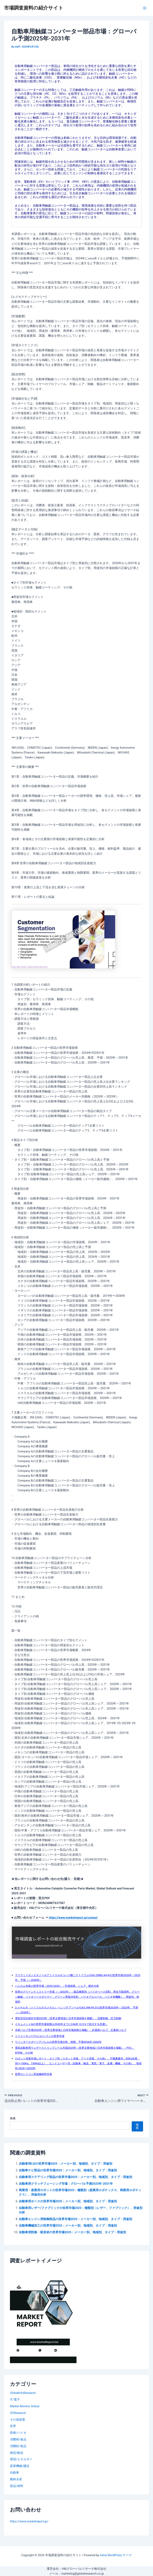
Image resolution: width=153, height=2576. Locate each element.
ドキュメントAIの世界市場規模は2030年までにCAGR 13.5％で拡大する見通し (61, 2024)
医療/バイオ (18, 2433)
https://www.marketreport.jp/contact (73, 1917)
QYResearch (18, 2413)
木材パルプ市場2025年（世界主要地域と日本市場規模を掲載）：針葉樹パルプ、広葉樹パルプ (71, 2030)
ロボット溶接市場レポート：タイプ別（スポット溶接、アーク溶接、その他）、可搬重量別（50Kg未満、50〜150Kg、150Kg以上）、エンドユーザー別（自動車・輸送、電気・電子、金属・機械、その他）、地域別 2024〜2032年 (78, 2063)
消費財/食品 (18, 2446)
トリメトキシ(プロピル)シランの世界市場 (39, 2036)
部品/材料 (16, 2486)
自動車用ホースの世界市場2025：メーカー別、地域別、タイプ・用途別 (68, 2201)
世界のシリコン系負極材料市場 (33, 2074)
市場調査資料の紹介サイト (33, 8)
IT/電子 (15, 2399)
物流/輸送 (16, 2453)
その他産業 (17, 2419)
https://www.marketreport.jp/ (29, 2521)
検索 (13, 2118)
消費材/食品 (18, 2439)
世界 (13, 2426)
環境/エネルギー (21, 2459)
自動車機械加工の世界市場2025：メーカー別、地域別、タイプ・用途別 (68, 2225)
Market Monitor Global (24, 2406)
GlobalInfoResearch (23, 2393)
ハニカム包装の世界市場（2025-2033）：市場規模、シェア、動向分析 (57, 1985)
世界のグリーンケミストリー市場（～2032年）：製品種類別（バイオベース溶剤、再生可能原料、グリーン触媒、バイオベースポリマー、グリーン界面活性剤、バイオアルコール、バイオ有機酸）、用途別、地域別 (77, 1996)
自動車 (14, 2472)
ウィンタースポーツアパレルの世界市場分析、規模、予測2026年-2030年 (58, 2041)
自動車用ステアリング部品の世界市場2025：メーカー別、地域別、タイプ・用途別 (75, 2177)
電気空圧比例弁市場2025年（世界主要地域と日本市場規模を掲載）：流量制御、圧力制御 (68, 2018)
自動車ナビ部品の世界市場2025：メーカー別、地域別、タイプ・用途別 (68, 2170)
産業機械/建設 (19, 2466)
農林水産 (16, 2479)
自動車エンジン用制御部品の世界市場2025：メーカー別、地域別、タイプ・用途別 (75, 2219)
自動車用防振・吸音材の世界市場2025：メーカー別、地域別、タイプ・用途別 (72, 2232)
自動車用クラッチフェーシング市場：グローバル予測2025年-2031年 (66, 2183)
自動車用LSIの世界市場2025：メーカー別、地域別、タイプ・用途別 (65, 2163)
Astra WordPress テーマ (116, 2555)
